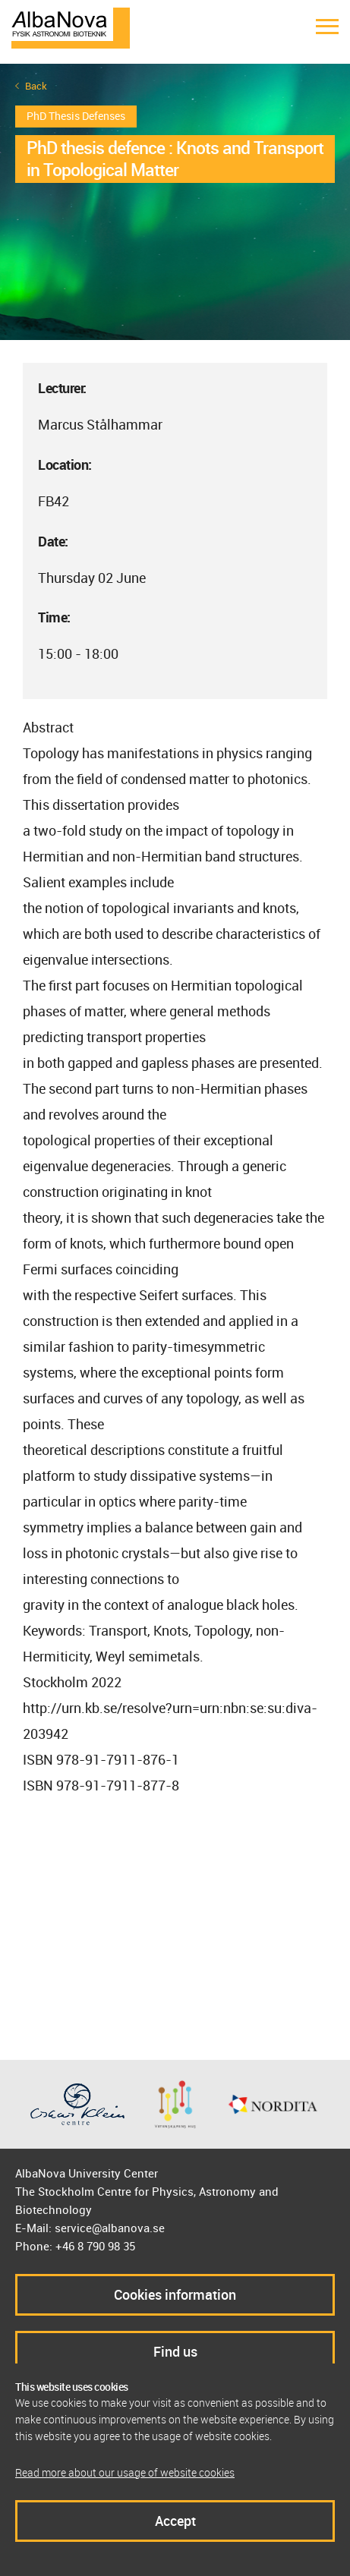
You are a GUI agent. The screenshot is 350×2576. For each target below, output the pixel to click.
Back (36, 86)
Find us (175, 2351)
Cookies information (175, 2294)
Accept (175, 2520)
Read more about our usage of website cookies (125, 2472)
